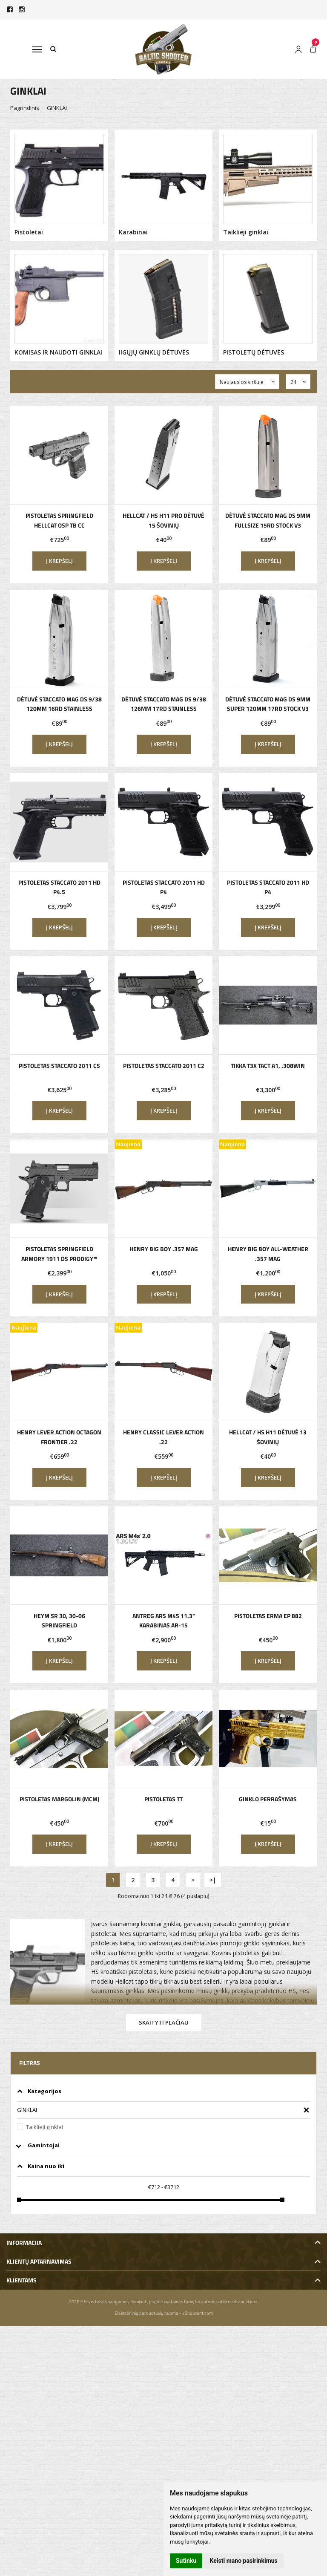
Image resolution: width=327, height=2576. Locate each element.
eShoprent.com (197, 2313)
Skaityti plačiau (164, 2022)
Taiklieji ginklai (44, 2127)
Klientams (21, 2280)
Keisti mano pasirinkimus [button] (244, 2560)
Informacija (24, 2242)
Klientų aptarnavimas (39, 2261)
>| (212, 1880)
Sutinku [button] (186, 2560)
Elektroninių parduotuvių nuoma (146, 2313)
